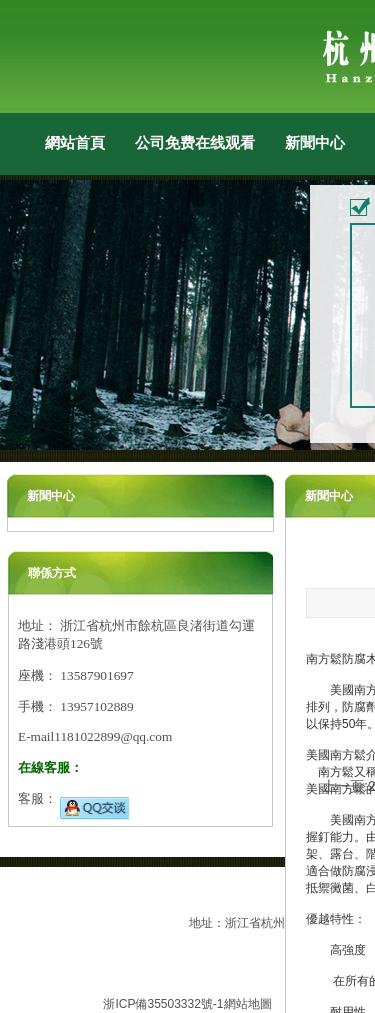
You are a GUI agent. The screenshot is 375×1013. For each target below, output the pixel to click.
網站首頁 (75, 142)
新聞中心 (315, 142)
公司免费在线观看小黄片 (195, 142)
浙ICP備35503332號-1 (163, 1004)
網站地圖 (248, 1004)
